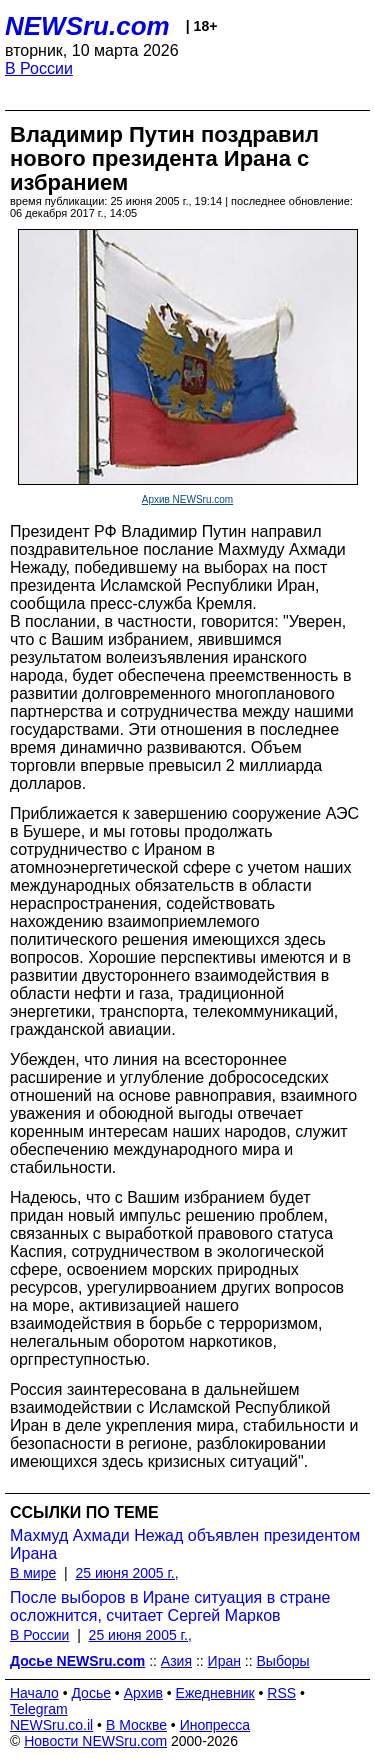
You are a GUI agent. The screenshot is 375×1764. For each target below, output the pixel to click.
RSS (281, 1693)
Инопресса (215, 1725)
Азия (176, 1661)
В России (39, 68)
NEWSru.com (87, 26)
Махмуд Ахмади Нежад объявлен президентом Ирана (185, 1544)
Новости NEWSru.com (95, 1741)
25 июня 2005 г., (126, 1573)
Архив (143, 1693)
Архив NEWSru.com (187, 499)
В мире (33, 1573)
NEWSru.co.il (51, 1725)
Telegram (39, 1709)
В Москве (136, 1725)
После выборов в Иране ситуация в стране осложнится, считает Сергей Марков (170, 1606)
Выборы (283, 1661)
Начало (34, 1693)
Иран (224, 1661)
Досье (91, 1693)
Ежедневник (215, 1693)
